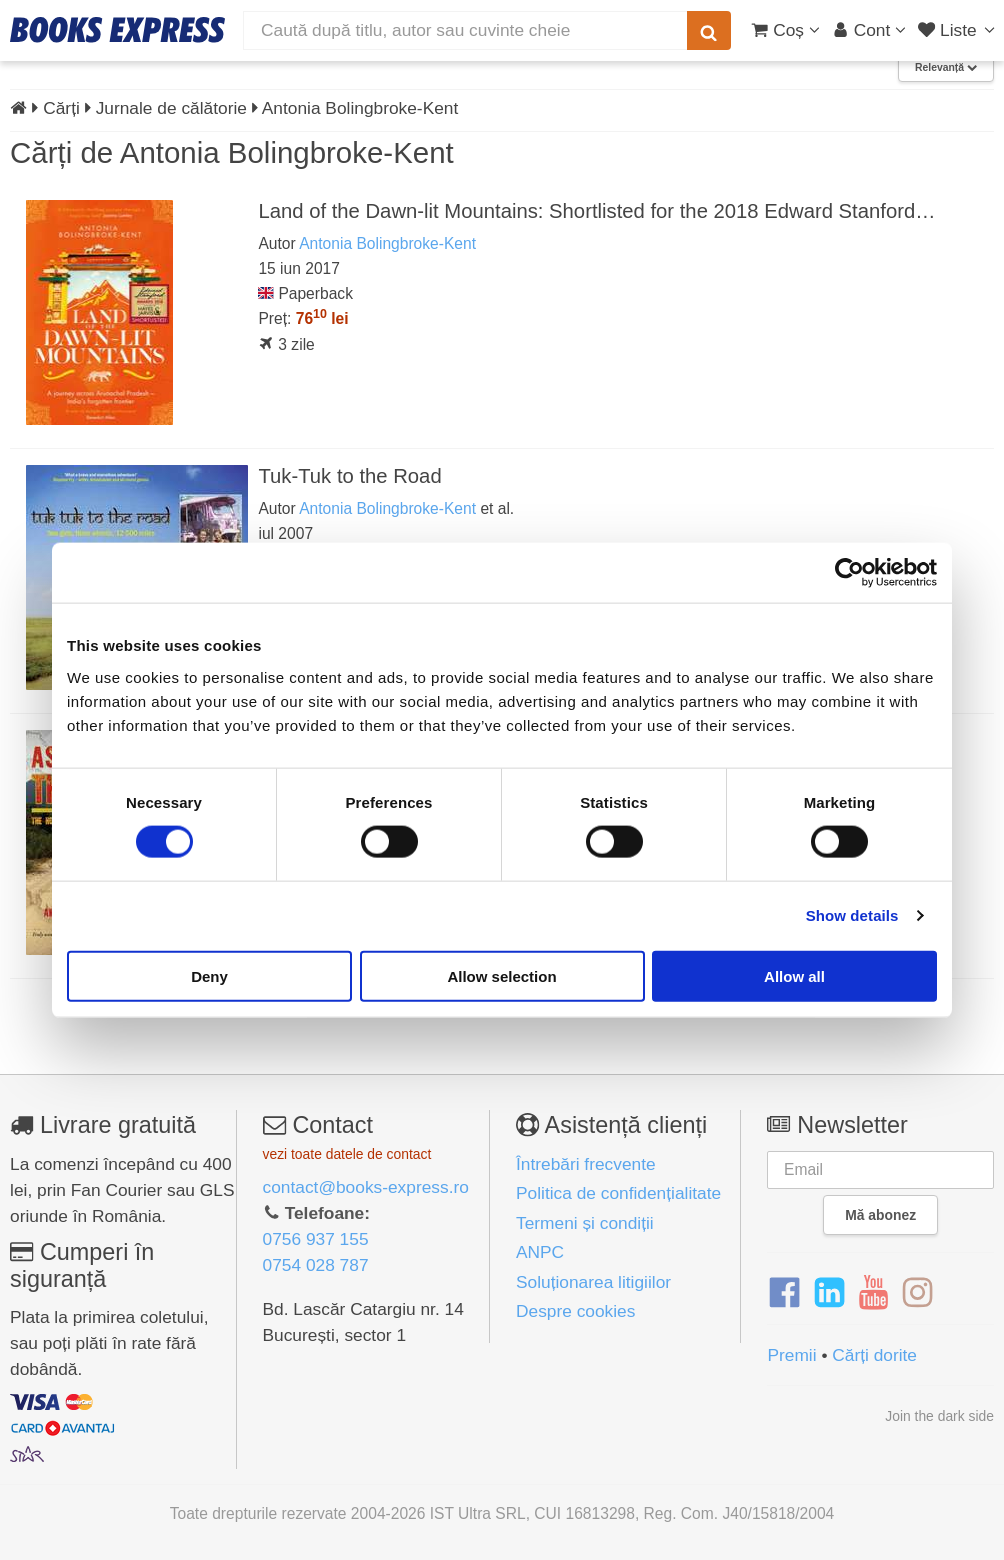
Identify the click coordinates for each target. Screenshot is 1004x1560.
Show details (852, 915)
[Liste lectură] (958, 30)
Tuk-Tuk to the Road (349, 476)
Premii (791, 1355)
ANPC (540, 1252)
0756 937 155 (316, 1239)
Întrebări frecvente (586, 1164)
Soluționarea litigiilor (593, 1282)
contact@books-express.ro (366, 1187)
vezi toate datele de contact (347, 1154)
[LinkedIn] (829, 1293)
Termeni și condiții (585, 1223)
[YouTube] (873, 1293)
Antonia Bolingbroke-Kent (387, 243)
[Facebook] (784, 1293)
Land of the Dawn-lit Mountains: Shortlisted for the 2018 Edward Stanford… (596, 211)
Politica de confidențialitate (618, 1193)
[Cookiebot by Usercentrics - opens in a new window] (849, 573)
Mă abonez (880, 1215)
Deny (209, 975)
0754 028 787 (316, 1265)
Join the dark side (939, 1416)
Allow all (794, 975)
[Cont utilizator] (869, 30)
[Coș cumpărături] (785, 30)
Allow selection (501, 975)
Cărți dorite (874, 1355)
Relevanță (946, 67)
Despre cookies (575, 1311)
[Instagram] (917, 1293)
